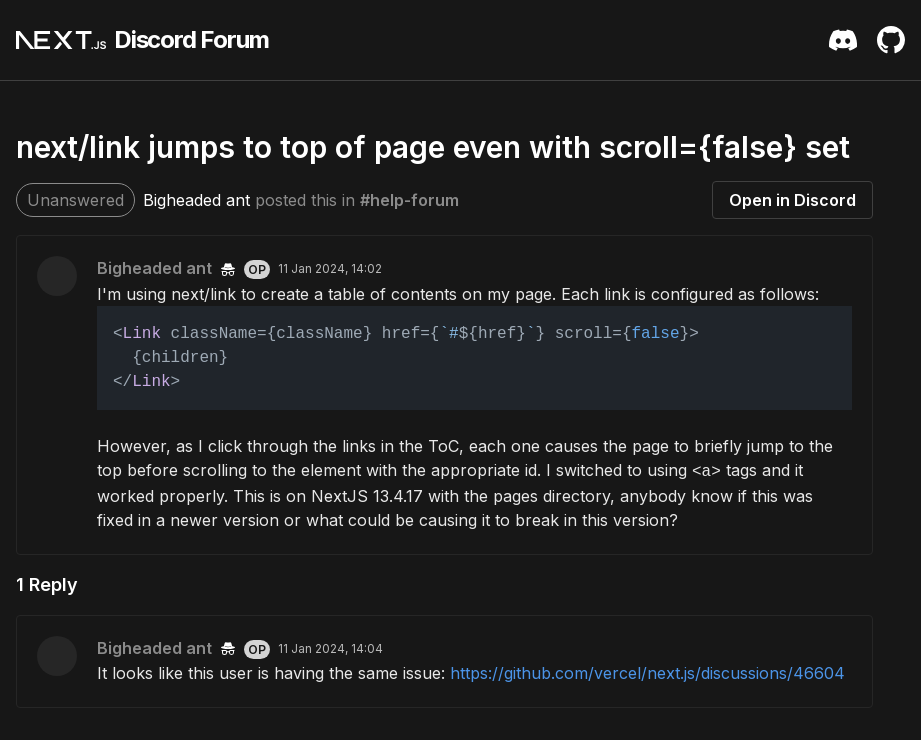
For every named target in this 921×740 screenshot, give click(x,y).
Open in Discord (792, 200)
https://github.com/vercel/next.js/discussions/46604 (647, 673)
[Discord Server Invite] (843, 40)
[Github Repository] (891, 40)
